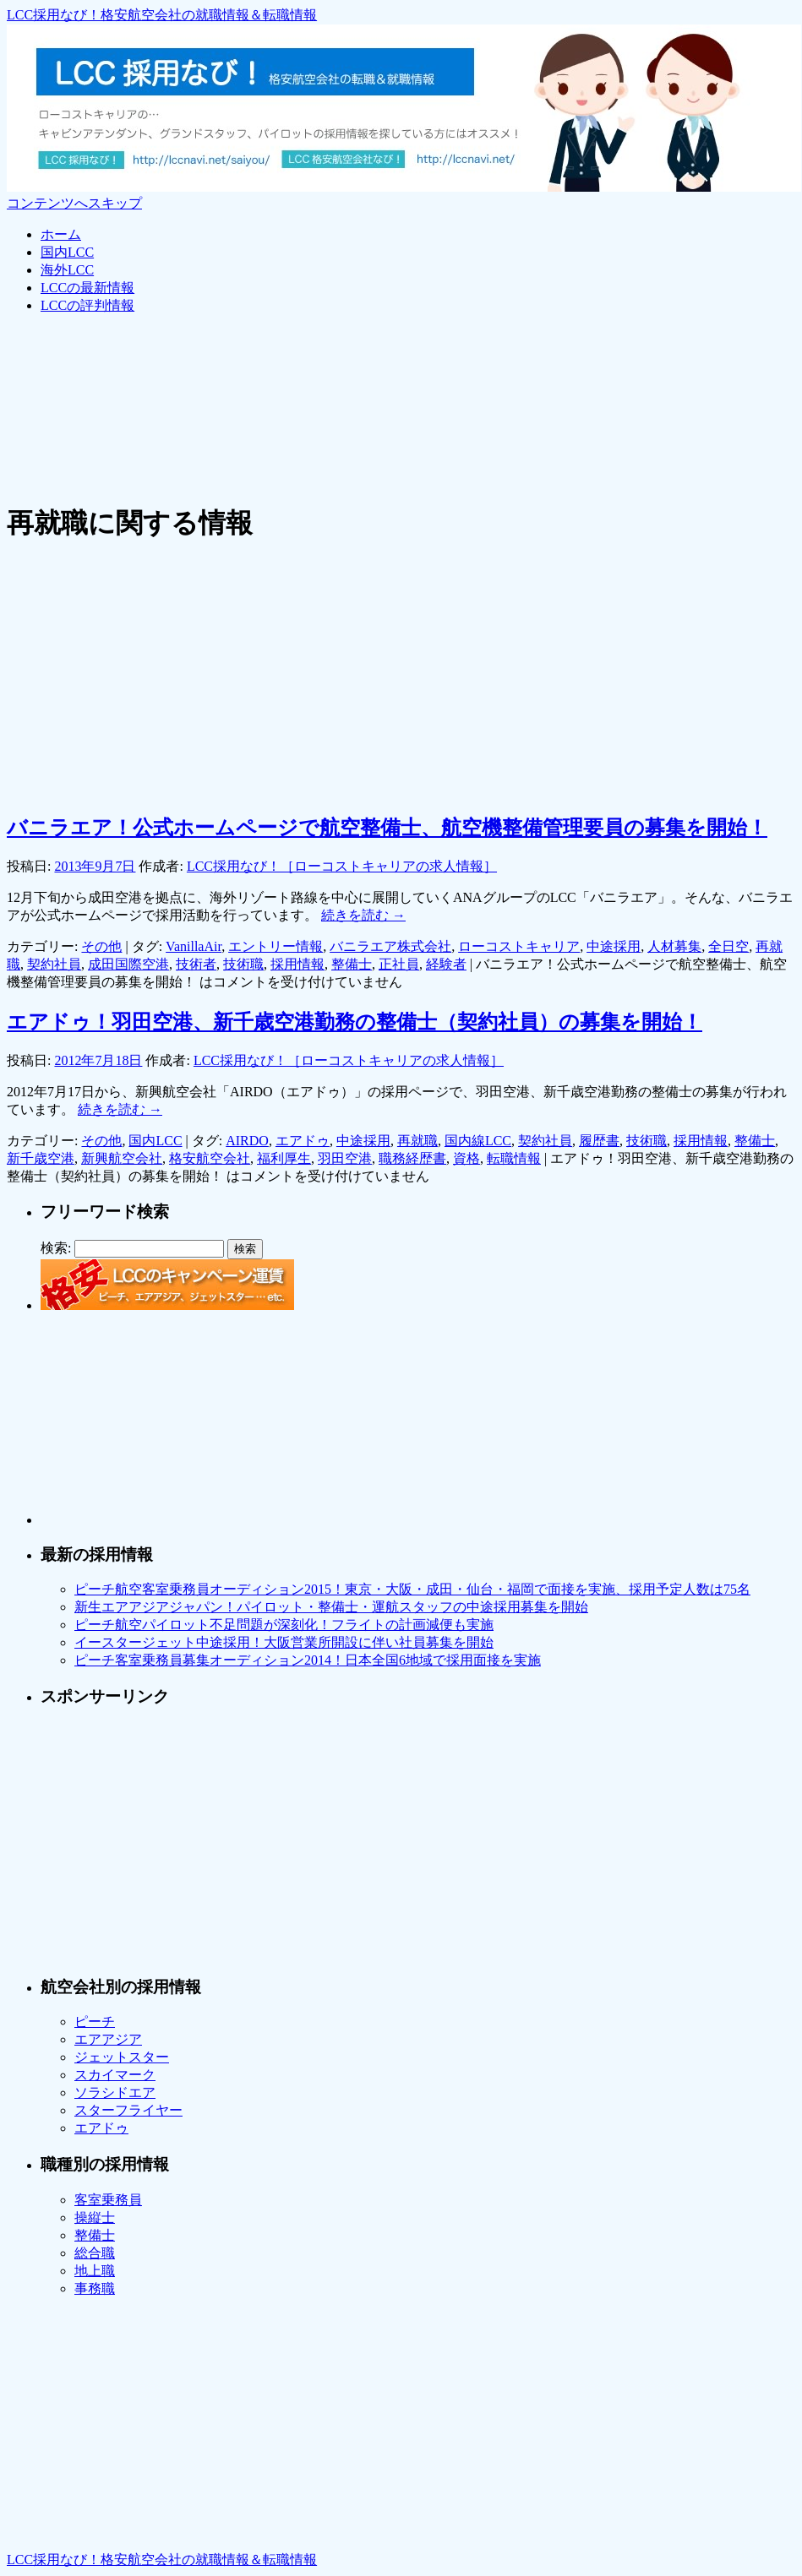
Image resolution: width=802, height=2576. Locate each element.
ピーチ (94, 2021)
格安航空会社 (209, 1158)
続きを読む (363, 915)
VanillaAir (193, 946)
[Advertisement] (314, 367)
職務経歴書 (412, 1158)
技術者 (196, 964)
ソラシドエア (114, 2092)
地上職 (94, 2271)
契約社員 (54, 964)
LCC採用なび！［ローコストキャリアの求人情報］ (342, 866)
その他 (101, 946)
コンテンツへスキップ (74, 203)
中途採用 (613, 946)
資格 (466, 1158)
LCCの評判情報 (87, 305)
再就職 (417, 1140)
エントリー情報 (275, 946)
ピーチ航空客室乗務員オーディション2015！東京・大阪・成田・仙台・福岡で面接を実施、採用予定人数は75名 (412, 1589)
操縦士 (94, 2217)
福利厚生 (284, 1158)
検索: (56, 1248)
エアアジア (108, 2039)
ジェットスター (121, 2057)
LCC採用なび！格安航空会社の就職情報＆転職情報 (162, 15)
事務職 (94, 2288)
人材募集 (674, 946)
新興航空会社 (121, 1158)
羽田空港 (345, 1158)
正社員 (399, 964)
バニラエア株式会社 (390, 946)
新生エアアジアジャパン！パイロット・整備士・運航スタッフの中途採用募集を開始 (331, 1607)
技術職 (243, 964)
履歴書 (599, 1140)
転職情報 (514, 1158)
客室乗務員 (108, 2200)
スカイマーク (114, 2075)
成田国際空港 (128, 964)
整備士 (351, 964)
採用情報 (297, 964)
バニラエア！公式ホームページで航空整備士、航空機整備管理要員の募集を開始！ (387, 828)
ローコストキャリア (519, 946)
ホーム (61, 234)
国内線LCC (478, 1140)
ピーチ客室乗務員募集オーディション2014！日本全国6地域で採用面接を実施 (307, 1660)
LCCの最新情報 (87, 287)
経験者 (446, 964)
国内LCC (67, 252)
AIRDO (247, 1140)
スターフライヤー (128, 2110)
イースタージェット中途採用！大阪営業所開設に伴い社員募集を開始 (284, 1642)
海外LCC (67, 270)
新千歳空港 (40, 1158)
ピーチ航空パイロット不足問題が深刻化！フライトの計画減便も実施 (284, 1624)
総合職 (94, 2253)
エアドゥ (303, 1140)
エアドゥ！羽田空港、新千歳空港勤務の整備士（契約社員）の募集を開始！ (354, 1022)
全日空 (728, 946)
